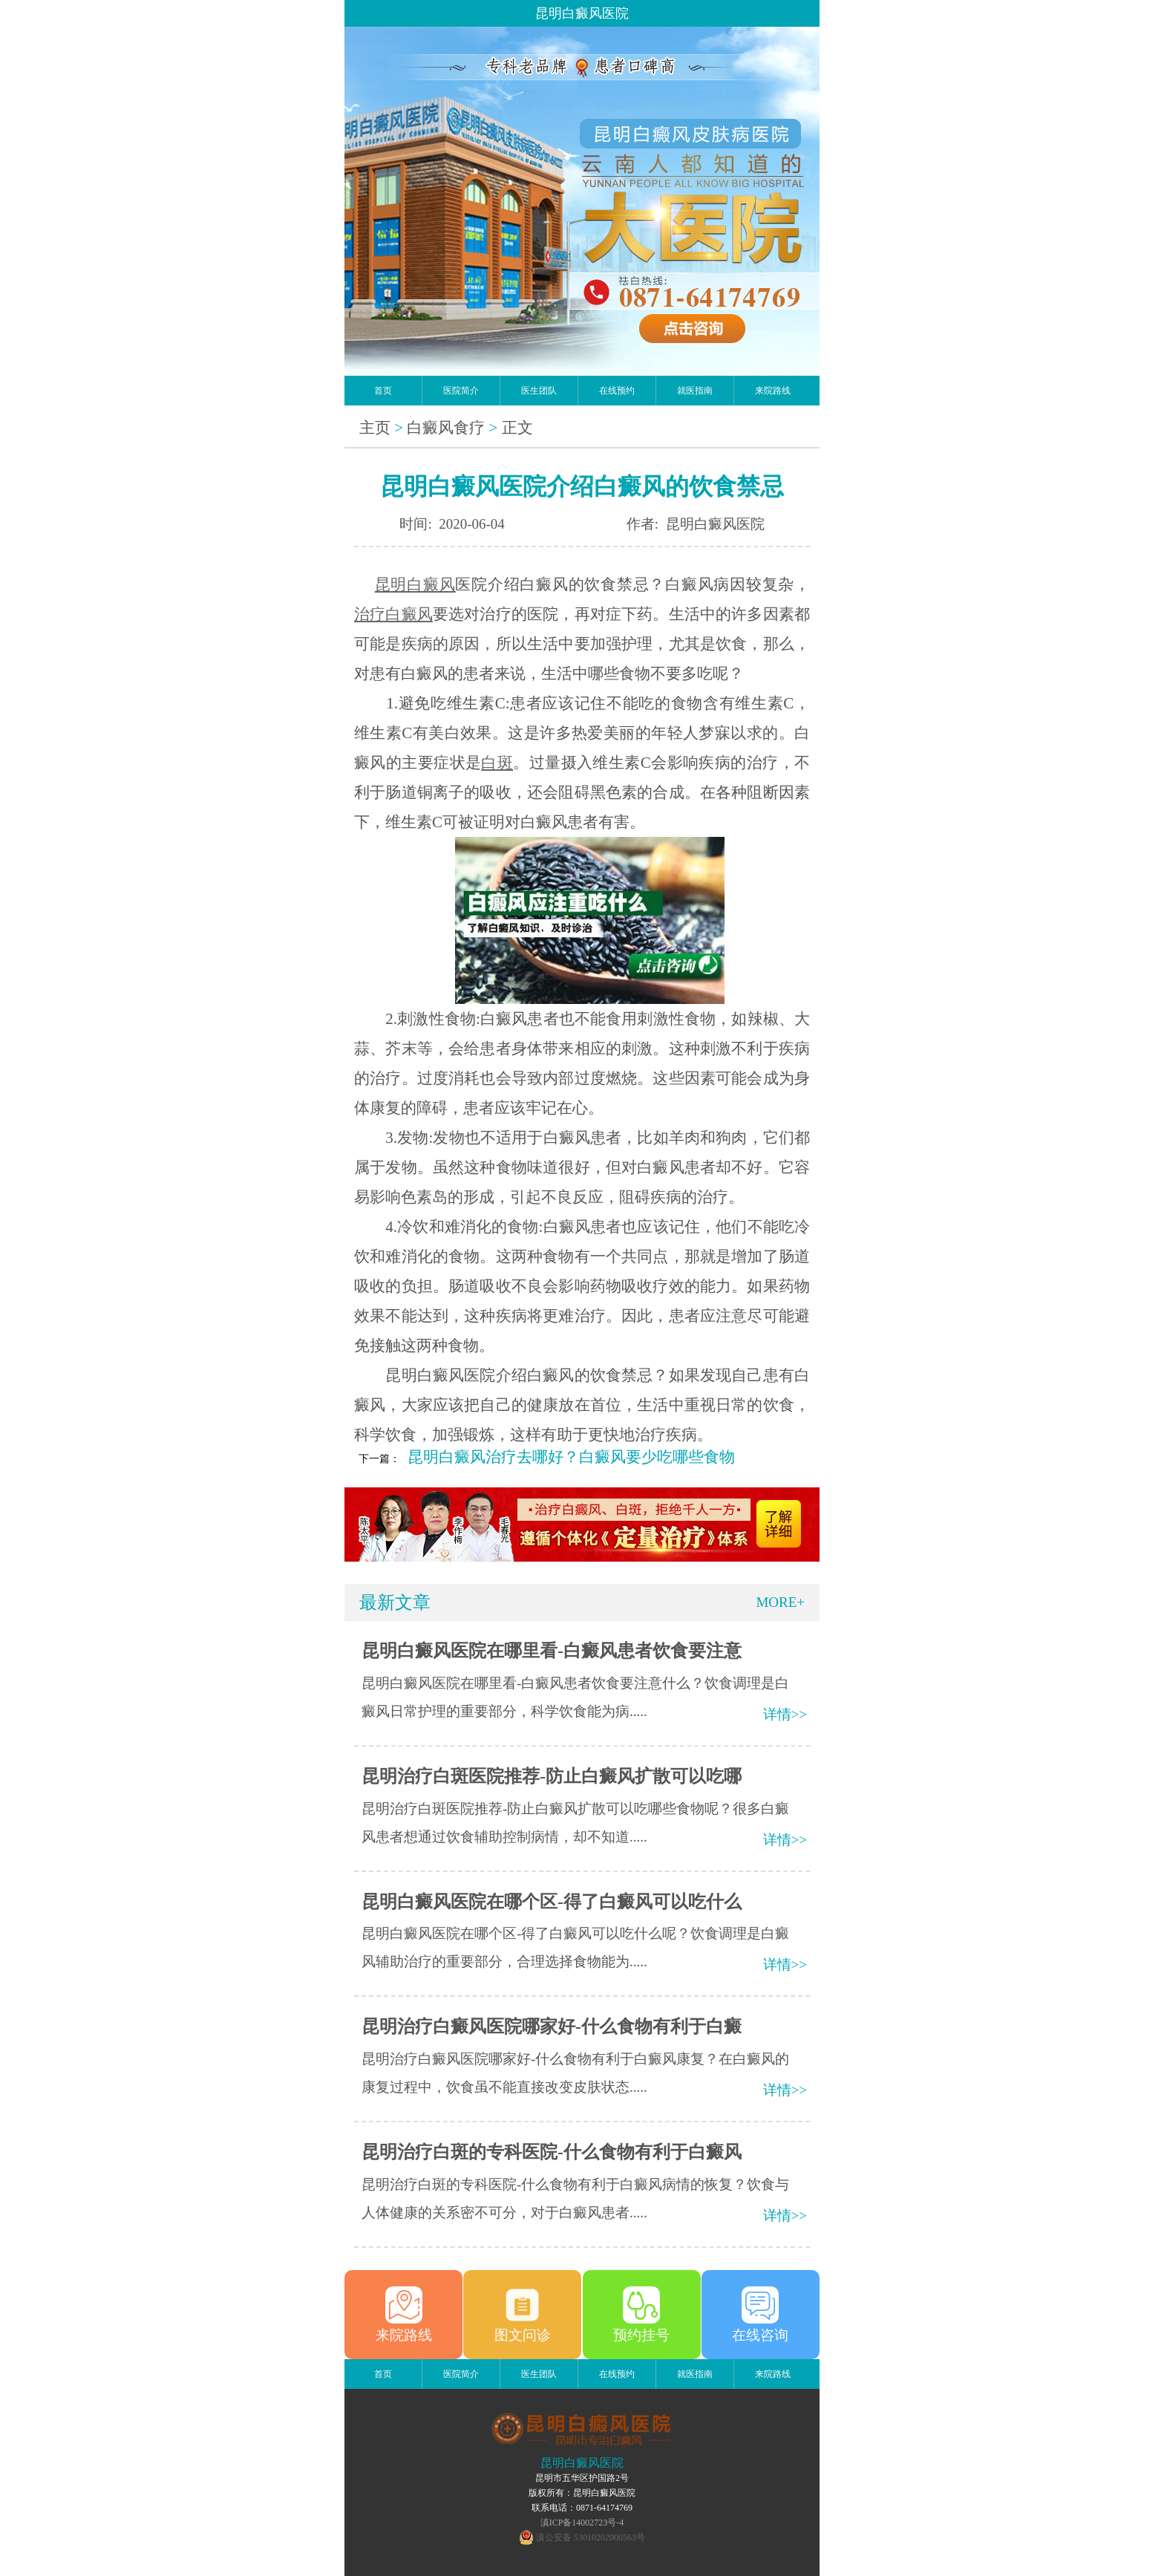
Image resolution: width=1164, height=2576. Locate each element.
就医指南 (695, 390)
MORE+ (780, 1602)
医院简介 (461, 390)
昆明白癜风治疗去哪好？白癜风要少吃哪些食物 (571, 1457)
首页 (383, 390)
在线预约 (617, 390)
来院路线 (773, 390)
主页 (374, 428)
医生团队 (539, 390)
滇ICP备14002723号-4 (582, 2522)
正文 (517, 428)
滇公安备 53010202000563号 (590, 2537)
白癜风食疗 (446, 428)
